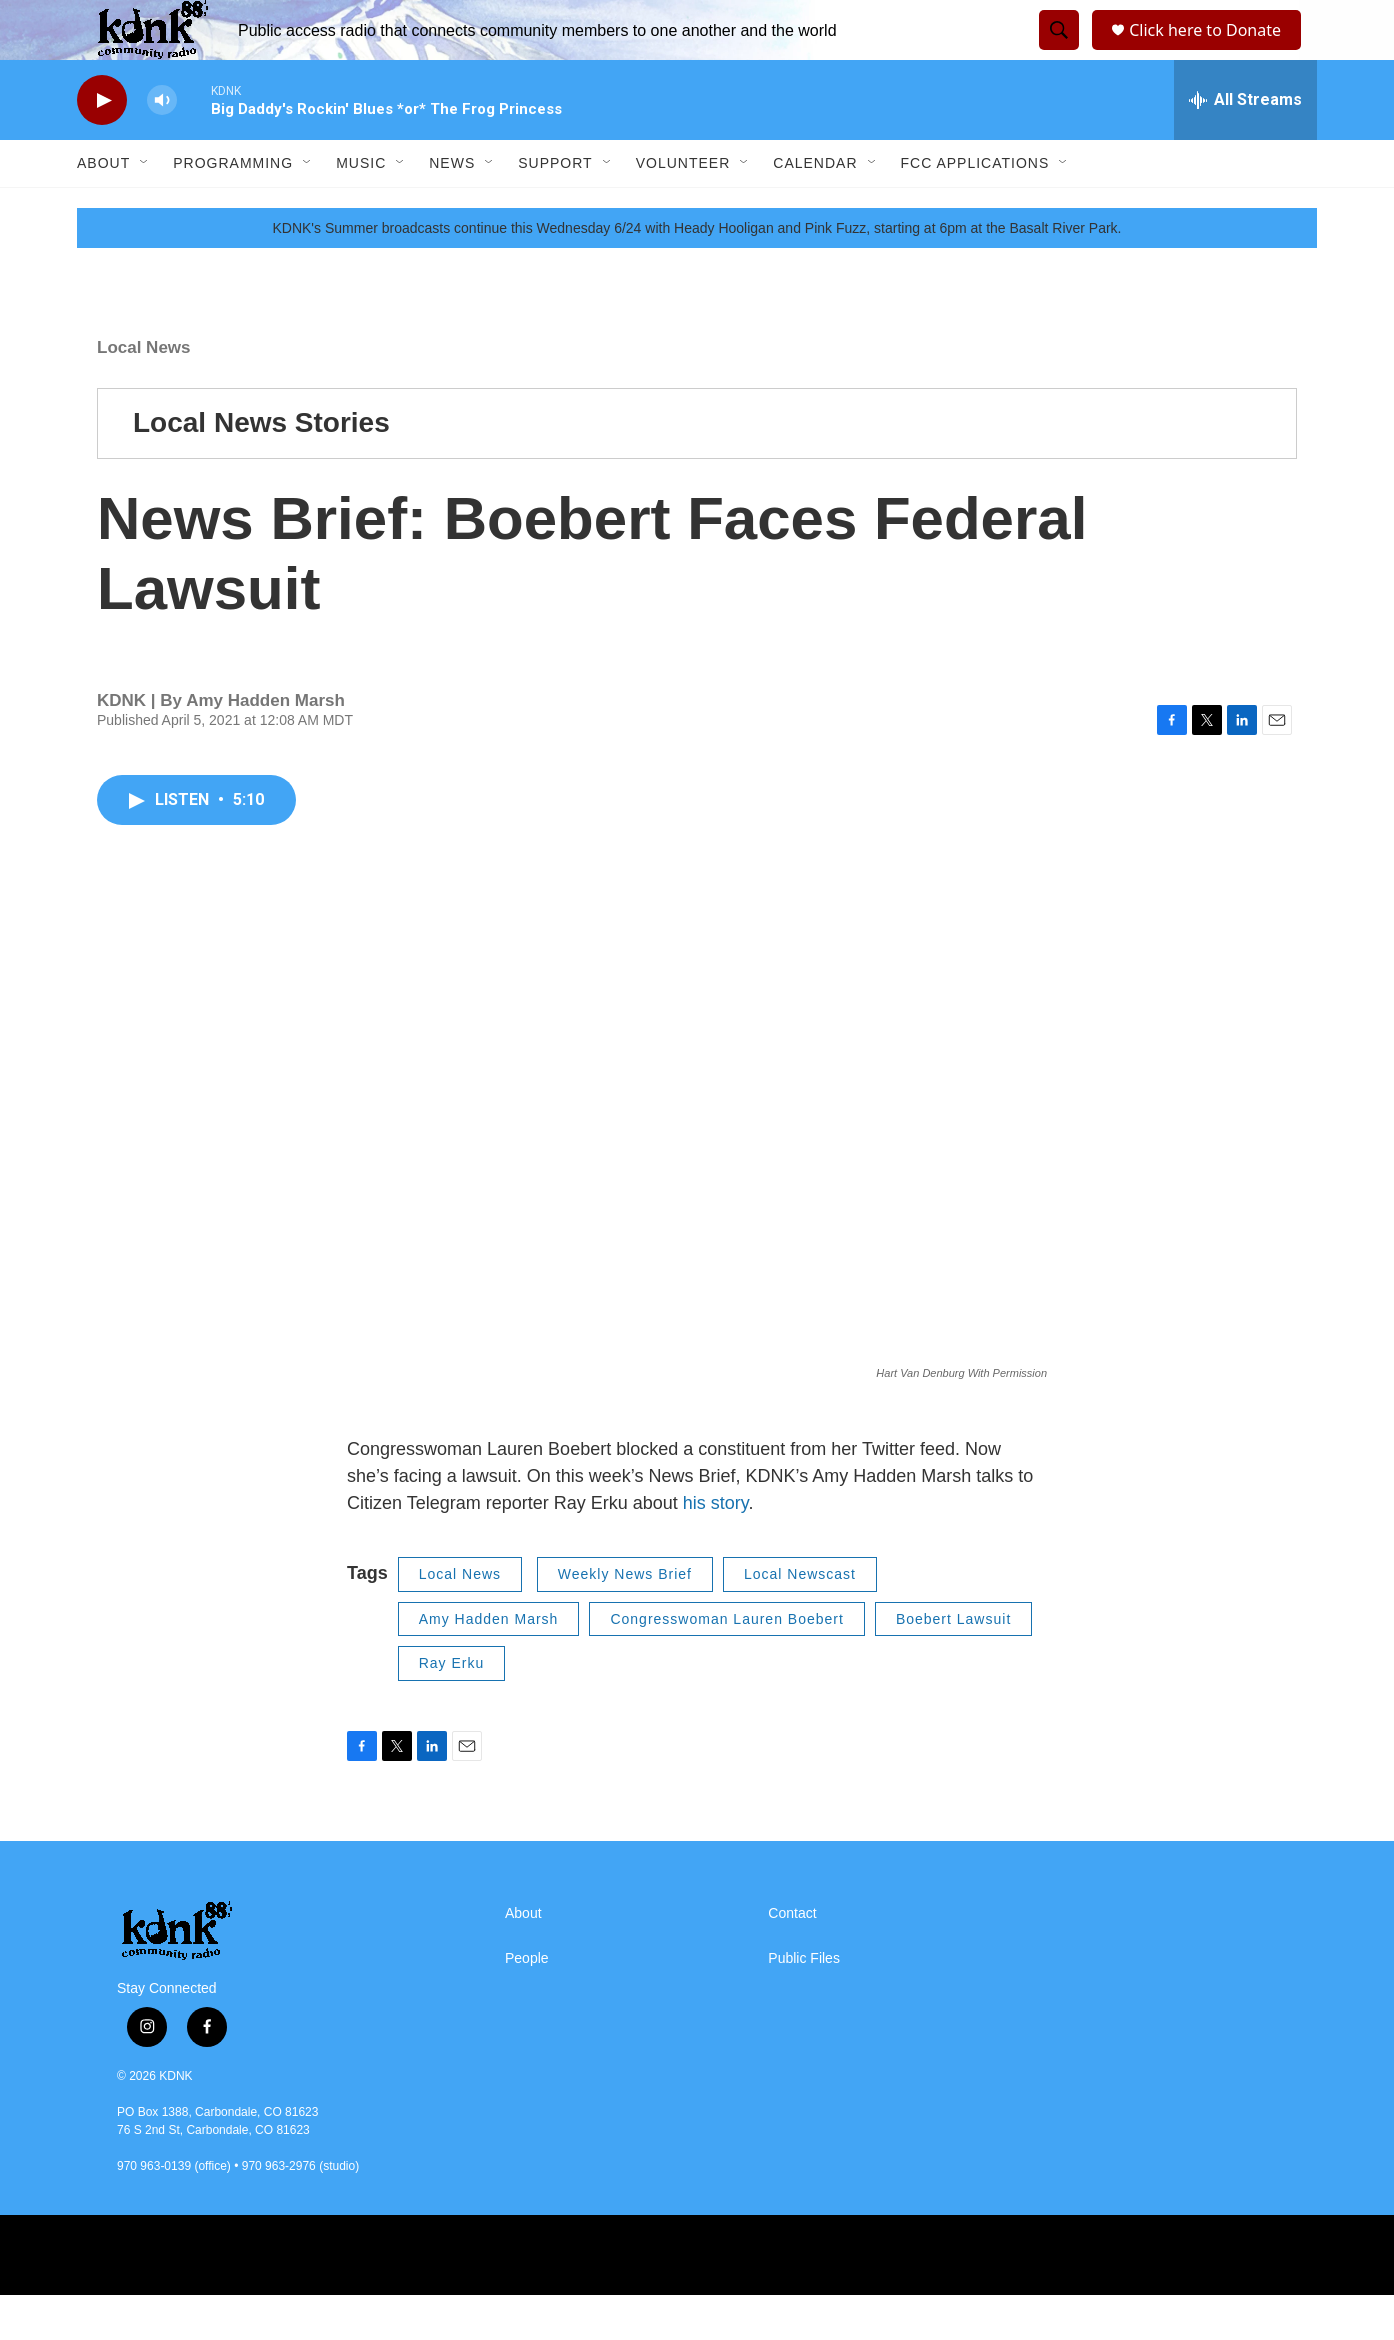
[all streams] (1245, 145)
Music (361, 208)
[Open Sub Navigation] (145, 208)
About (103, 208)
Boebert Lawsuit (953, 1664)
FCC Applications (975, 208)
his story (716, 1548)
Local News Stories (261, 467)
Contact (792, 1958)
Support (555, 208)
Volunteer (683, 208)
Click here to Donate (1211, 52)
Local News (144, 392)
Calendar (815, 208)
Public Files (804, 2003)
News (452, 208)
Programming (233, 208)
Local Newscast (800, 1619)
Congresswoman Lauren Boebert (726, 1664)
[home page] (242, 1976)
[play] (102, 145)
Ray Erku (452, 1708)
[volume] (162, 145)
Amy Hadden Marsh (489, 1664)
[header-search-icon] (1056, 53)
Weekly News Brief (625, 1619)
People (527, 2003)
